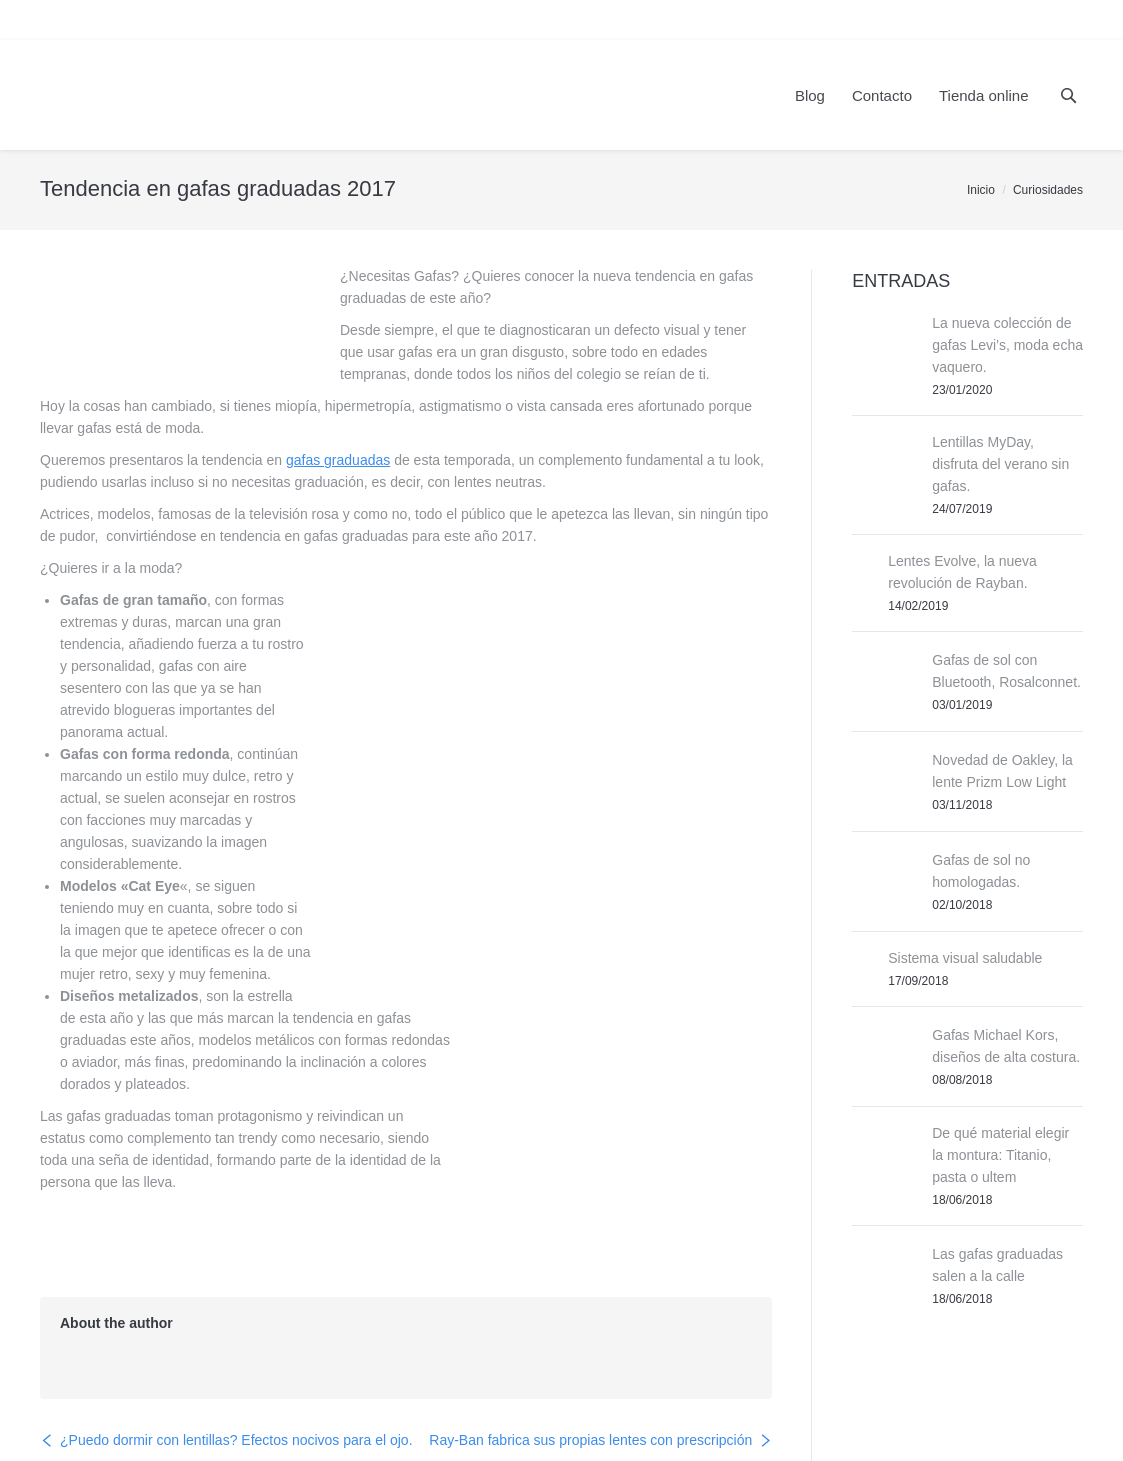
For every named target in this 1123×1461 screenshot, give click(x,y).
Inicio (981, 190)
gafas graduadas (338, 460)
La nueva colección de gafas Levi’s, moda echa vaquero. (1007, 345)
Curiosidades (1048, 190)
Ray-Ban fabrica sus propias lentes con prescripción (590, 1315)
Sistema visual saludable (965, 958)
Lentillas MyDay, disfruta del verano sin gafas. (1000, 464)
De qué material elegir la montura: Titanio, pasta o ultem (1000, 1155)
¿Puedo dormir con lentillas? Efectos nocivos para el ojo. (236, 1315)
